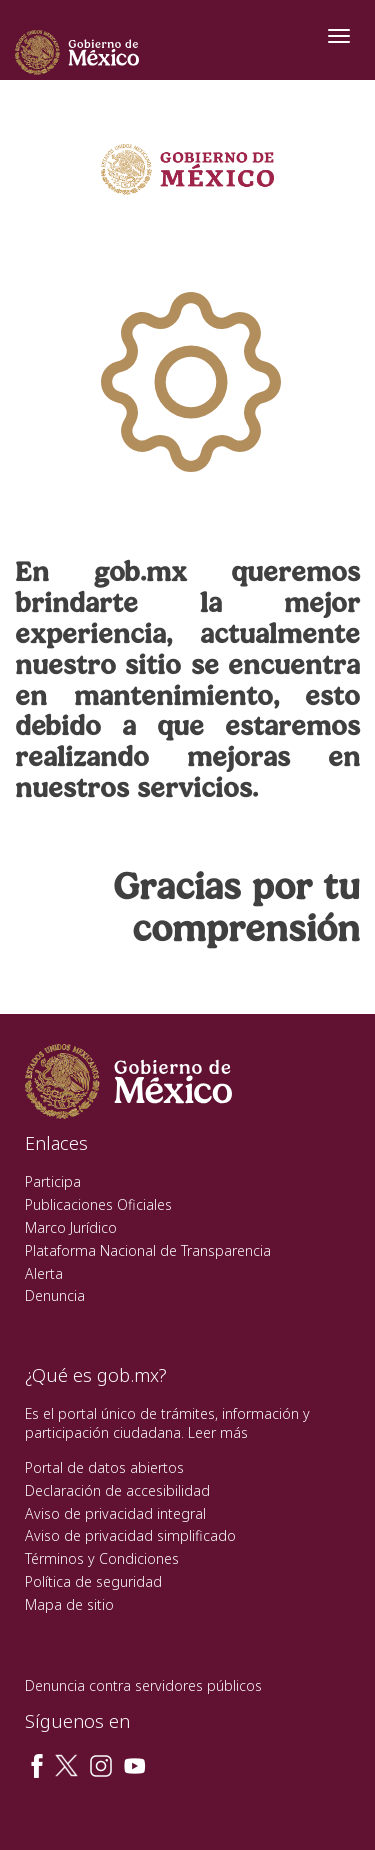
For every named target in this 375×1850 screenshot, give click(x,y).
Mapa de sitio (69, 1604)
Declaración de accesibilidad (117, 1490)
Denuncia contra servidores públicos (143, 1685)
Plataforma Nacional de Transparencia (148, 1250)
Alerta (44, 1273)
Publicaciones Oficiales (98, 1204)
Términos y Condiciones (102, 1558)
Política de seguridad (93, 1581)
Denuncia (55, 1295)
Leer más (218, 1432)
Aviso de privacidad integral (115, 1513)
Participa (53, 1181)
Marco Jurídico (71, 1227)
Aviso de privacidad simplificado (130, 1535)
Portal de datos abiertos (104, 1467)
